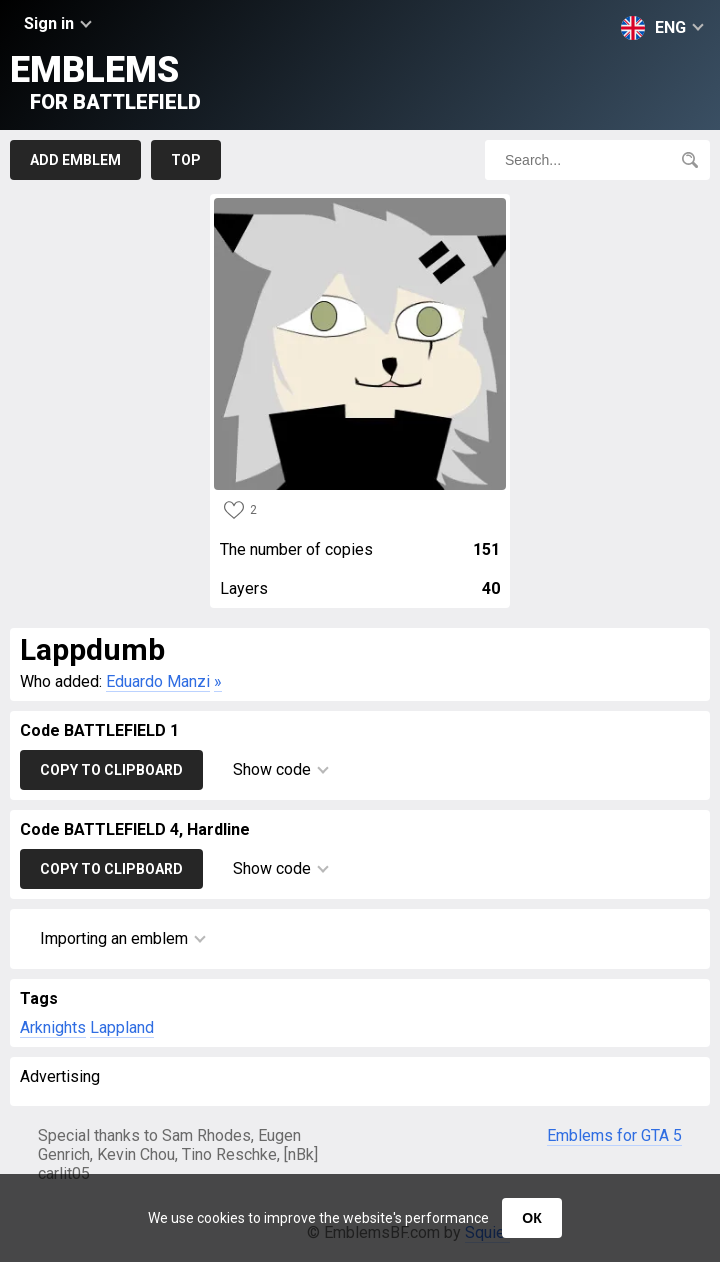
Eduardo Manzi (158, 681)
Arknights (53, 1027)
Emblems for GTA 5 (614, 1135)
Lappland (122, 1027)
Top (186, 160)
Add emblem (75, 160)
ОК (531, 1218)
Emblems (105, 81)
